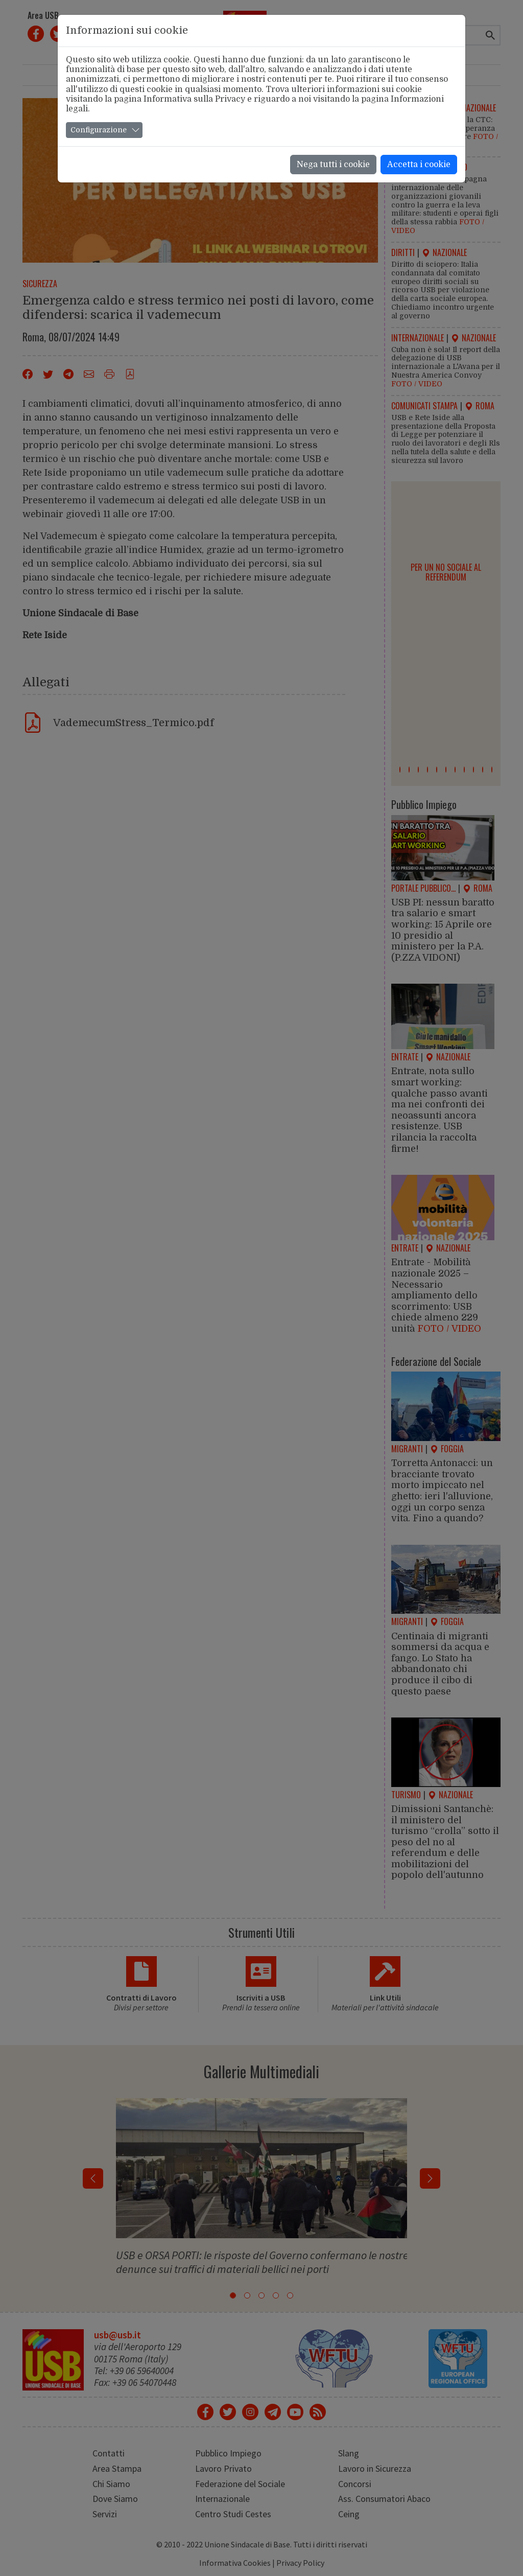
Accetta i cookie (418, 164)
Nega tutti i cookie (333, 164)
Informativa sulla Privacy (194, 99)
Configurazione (98, 130)
